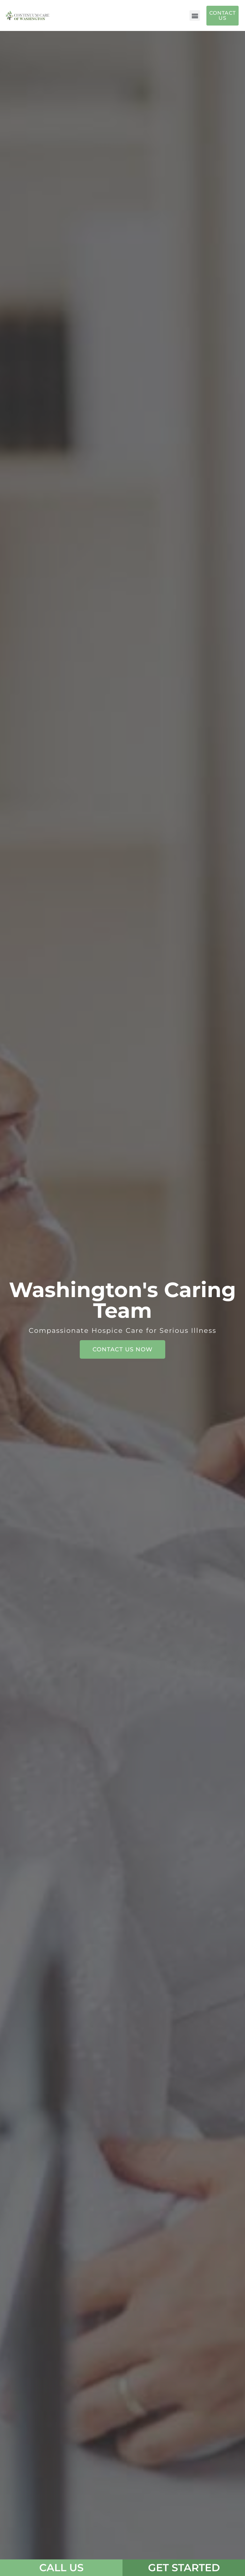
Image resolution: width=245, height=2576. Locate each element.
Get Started (184, 2567)
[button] (194, 15)
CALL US (61, 2567)
